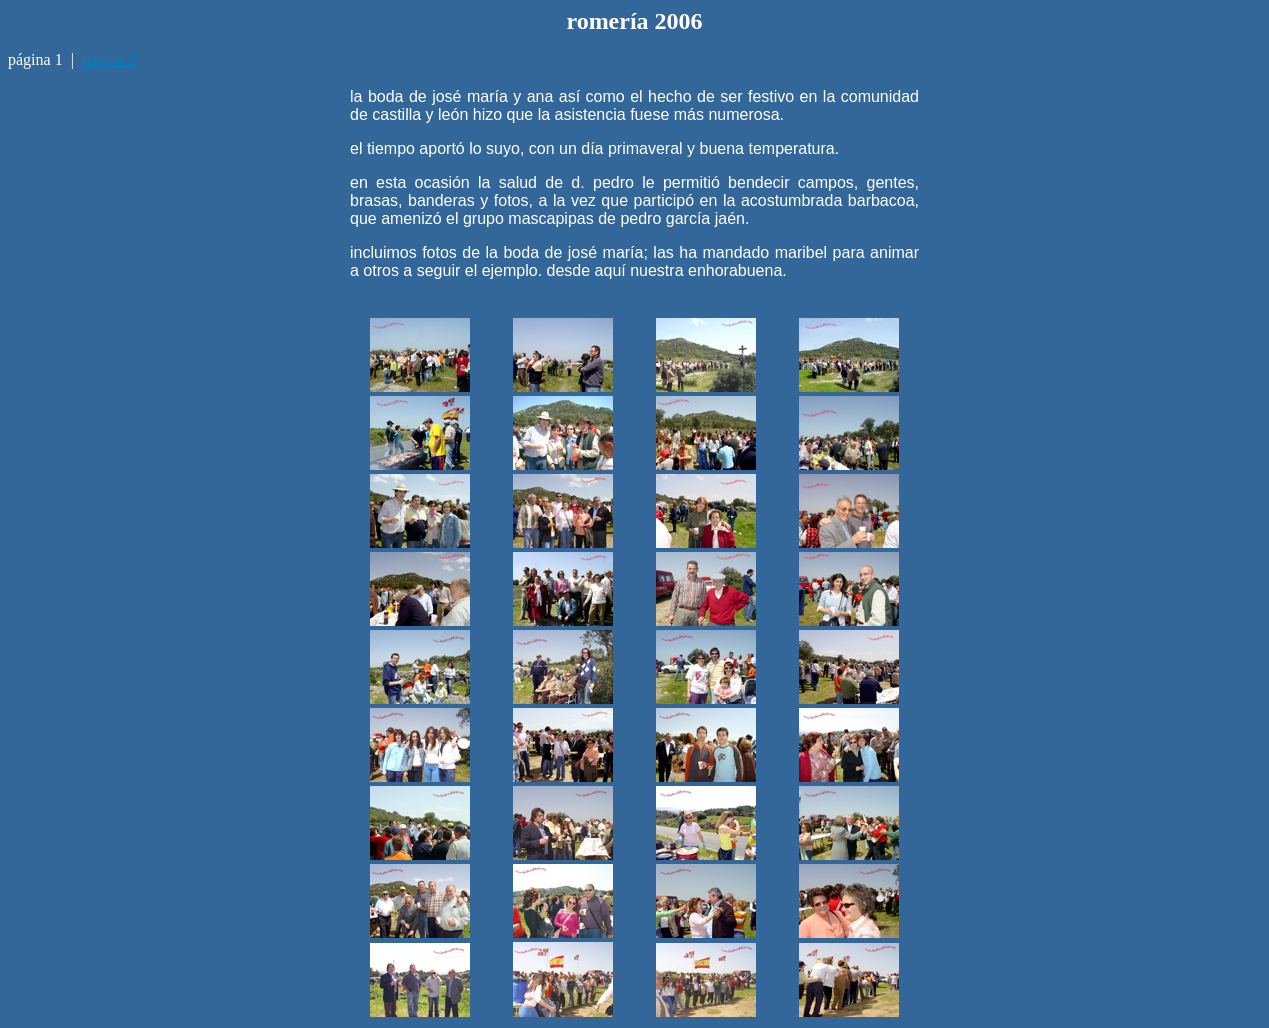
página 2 (109, 59)
